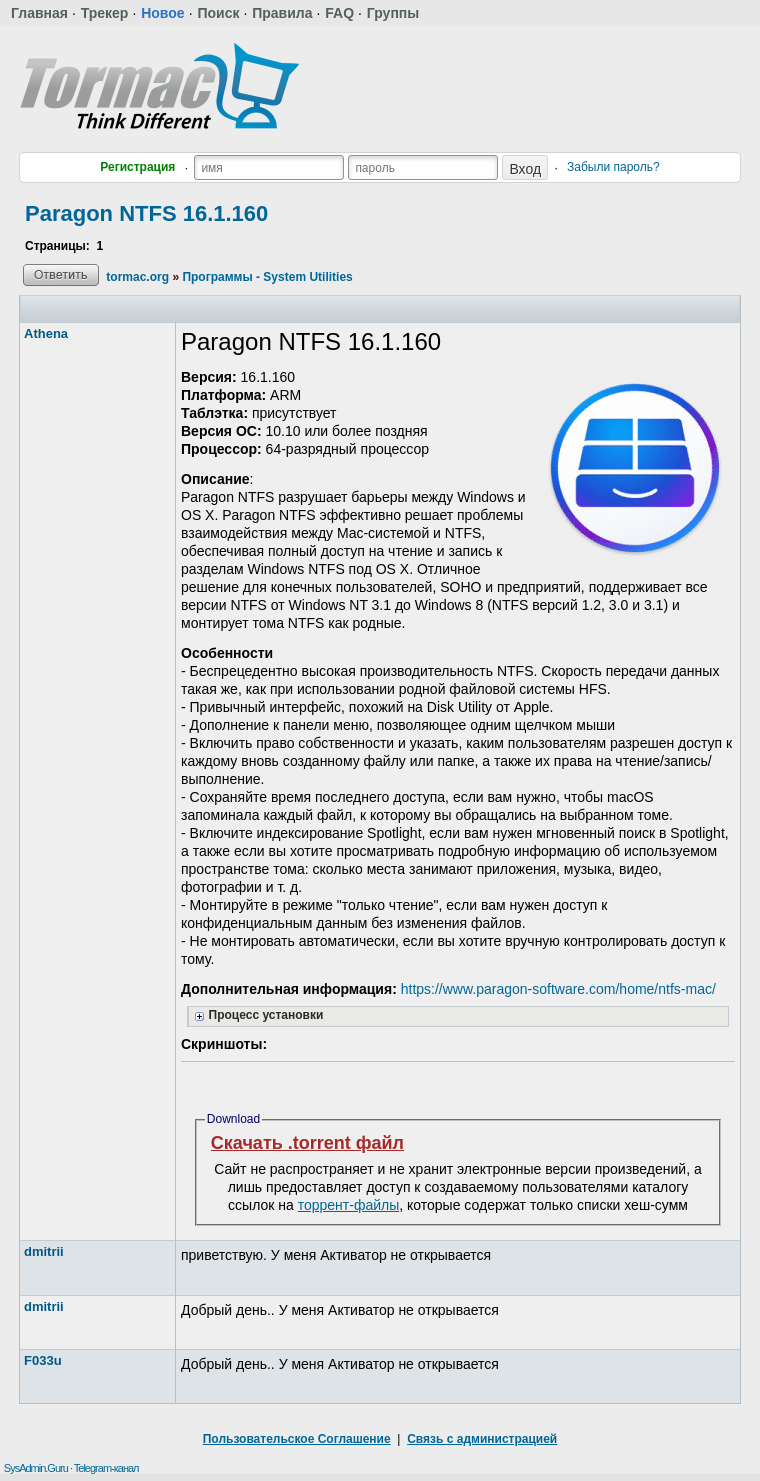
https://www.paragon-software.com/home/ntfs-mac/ (558, 989)
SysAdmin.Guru (36, 1468)
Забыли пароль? (613, 167)
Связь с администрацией (482, 1439)
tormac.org (137, 277)
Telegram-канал (106, 1468)
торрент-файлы (349, 1205)
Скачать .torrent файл (307, 1143)
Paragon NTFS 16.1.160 (146, 213)
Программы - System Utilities (267, 277)
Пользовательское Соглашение (297, 1439)
